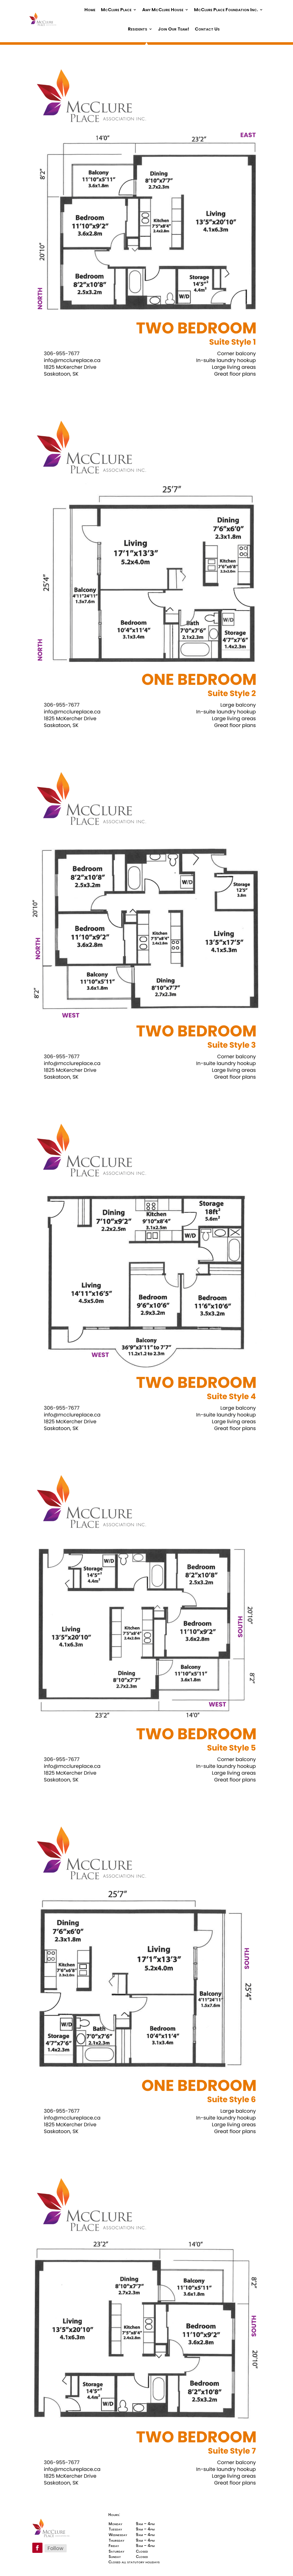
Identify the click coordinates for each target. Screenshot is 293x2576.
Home (89, 9)
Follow (56, 2548)
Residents (137, 29)
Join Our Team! (173, 29)
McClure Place (116, 9)
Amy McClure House (162, 9)
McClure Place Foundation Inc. (226, 9)
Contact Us (207, 29)
